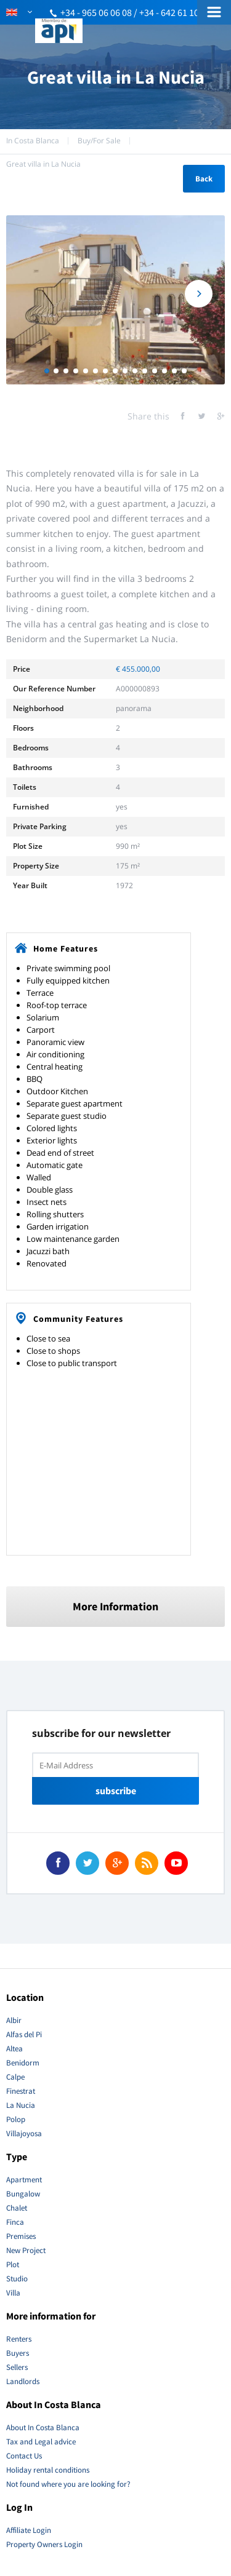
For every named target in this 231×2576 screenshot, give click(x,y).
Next (199, 294)
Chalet (16, 2208)
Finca (15, 2222)
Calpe (15, 2077)
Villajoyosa (24, 2133)
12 (154, 370)
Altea (14, 2048)
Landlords (22, 2381)
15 (184, 370)
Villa (13, 2293)
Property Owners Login (44, 2544)
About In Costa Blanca (42, 2427)
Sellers (17, 2367)
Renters (18, 2339)
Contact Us (24, 2456)
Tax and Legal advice (41, 2441)
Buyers (17, 2353)
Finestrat (20, 2091)
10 (134, 370)
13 (164, 370)
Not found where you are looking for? (68, 2484)
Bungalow (23, 2193)
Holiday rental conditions (47, 2470)
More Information (115, 1606)
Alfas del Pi (24, 2034)
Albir (14, 2020)
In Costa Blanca (32, 140)
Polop (15, 2119)
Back (204, 178)
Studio (17, 2278)
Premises (21, 2236)
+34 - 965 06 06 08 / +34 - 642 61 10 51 (135, 12)
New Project (26, 2250)
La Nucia (20, 2105)
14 (174, 370)
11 (144, 370)
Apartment (24, 2179)
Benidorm (22, 2062)
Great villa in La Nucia (43, 164)
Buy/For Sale (99, 140)
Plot (12, 2264)
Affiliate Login (28, 2530)
